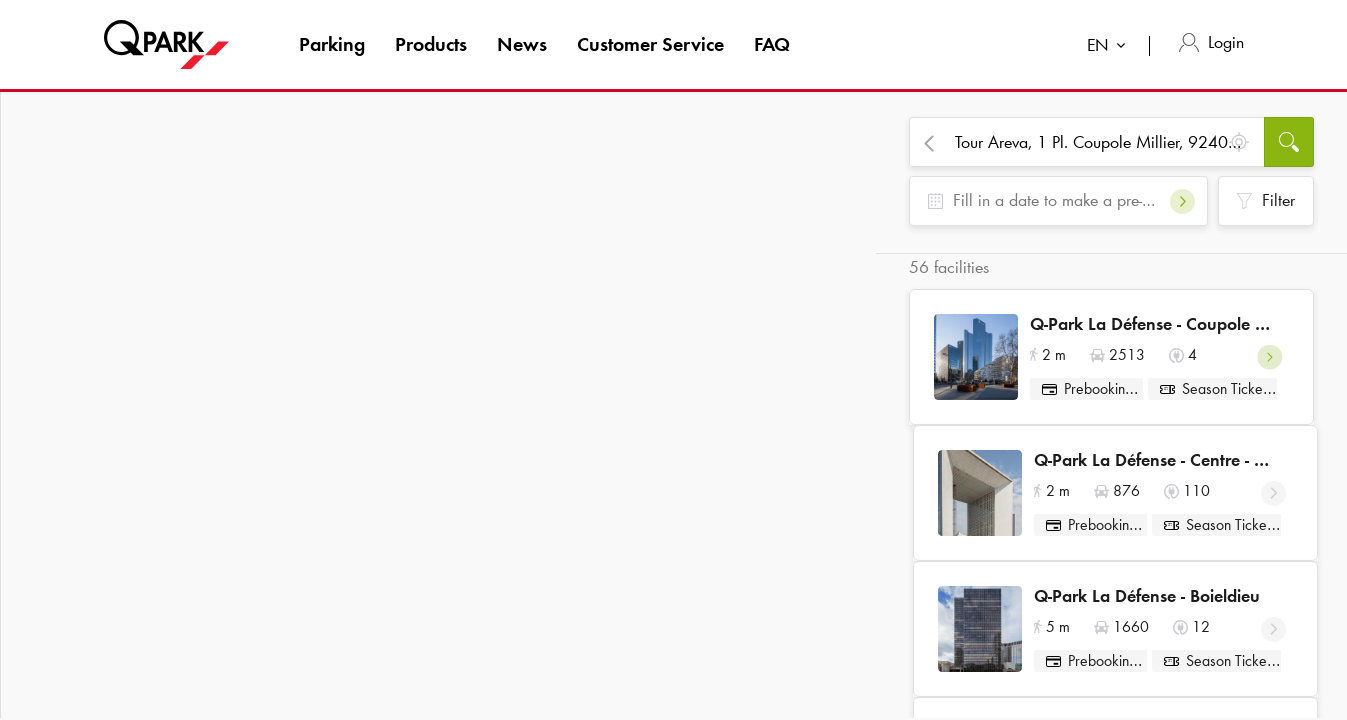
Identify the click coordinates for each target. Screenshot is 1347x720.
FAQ (772, 44)
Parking (332, 44)
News (522, 44)
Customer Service (650, 44)
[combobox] (1110, 47)
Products (431, 44)
